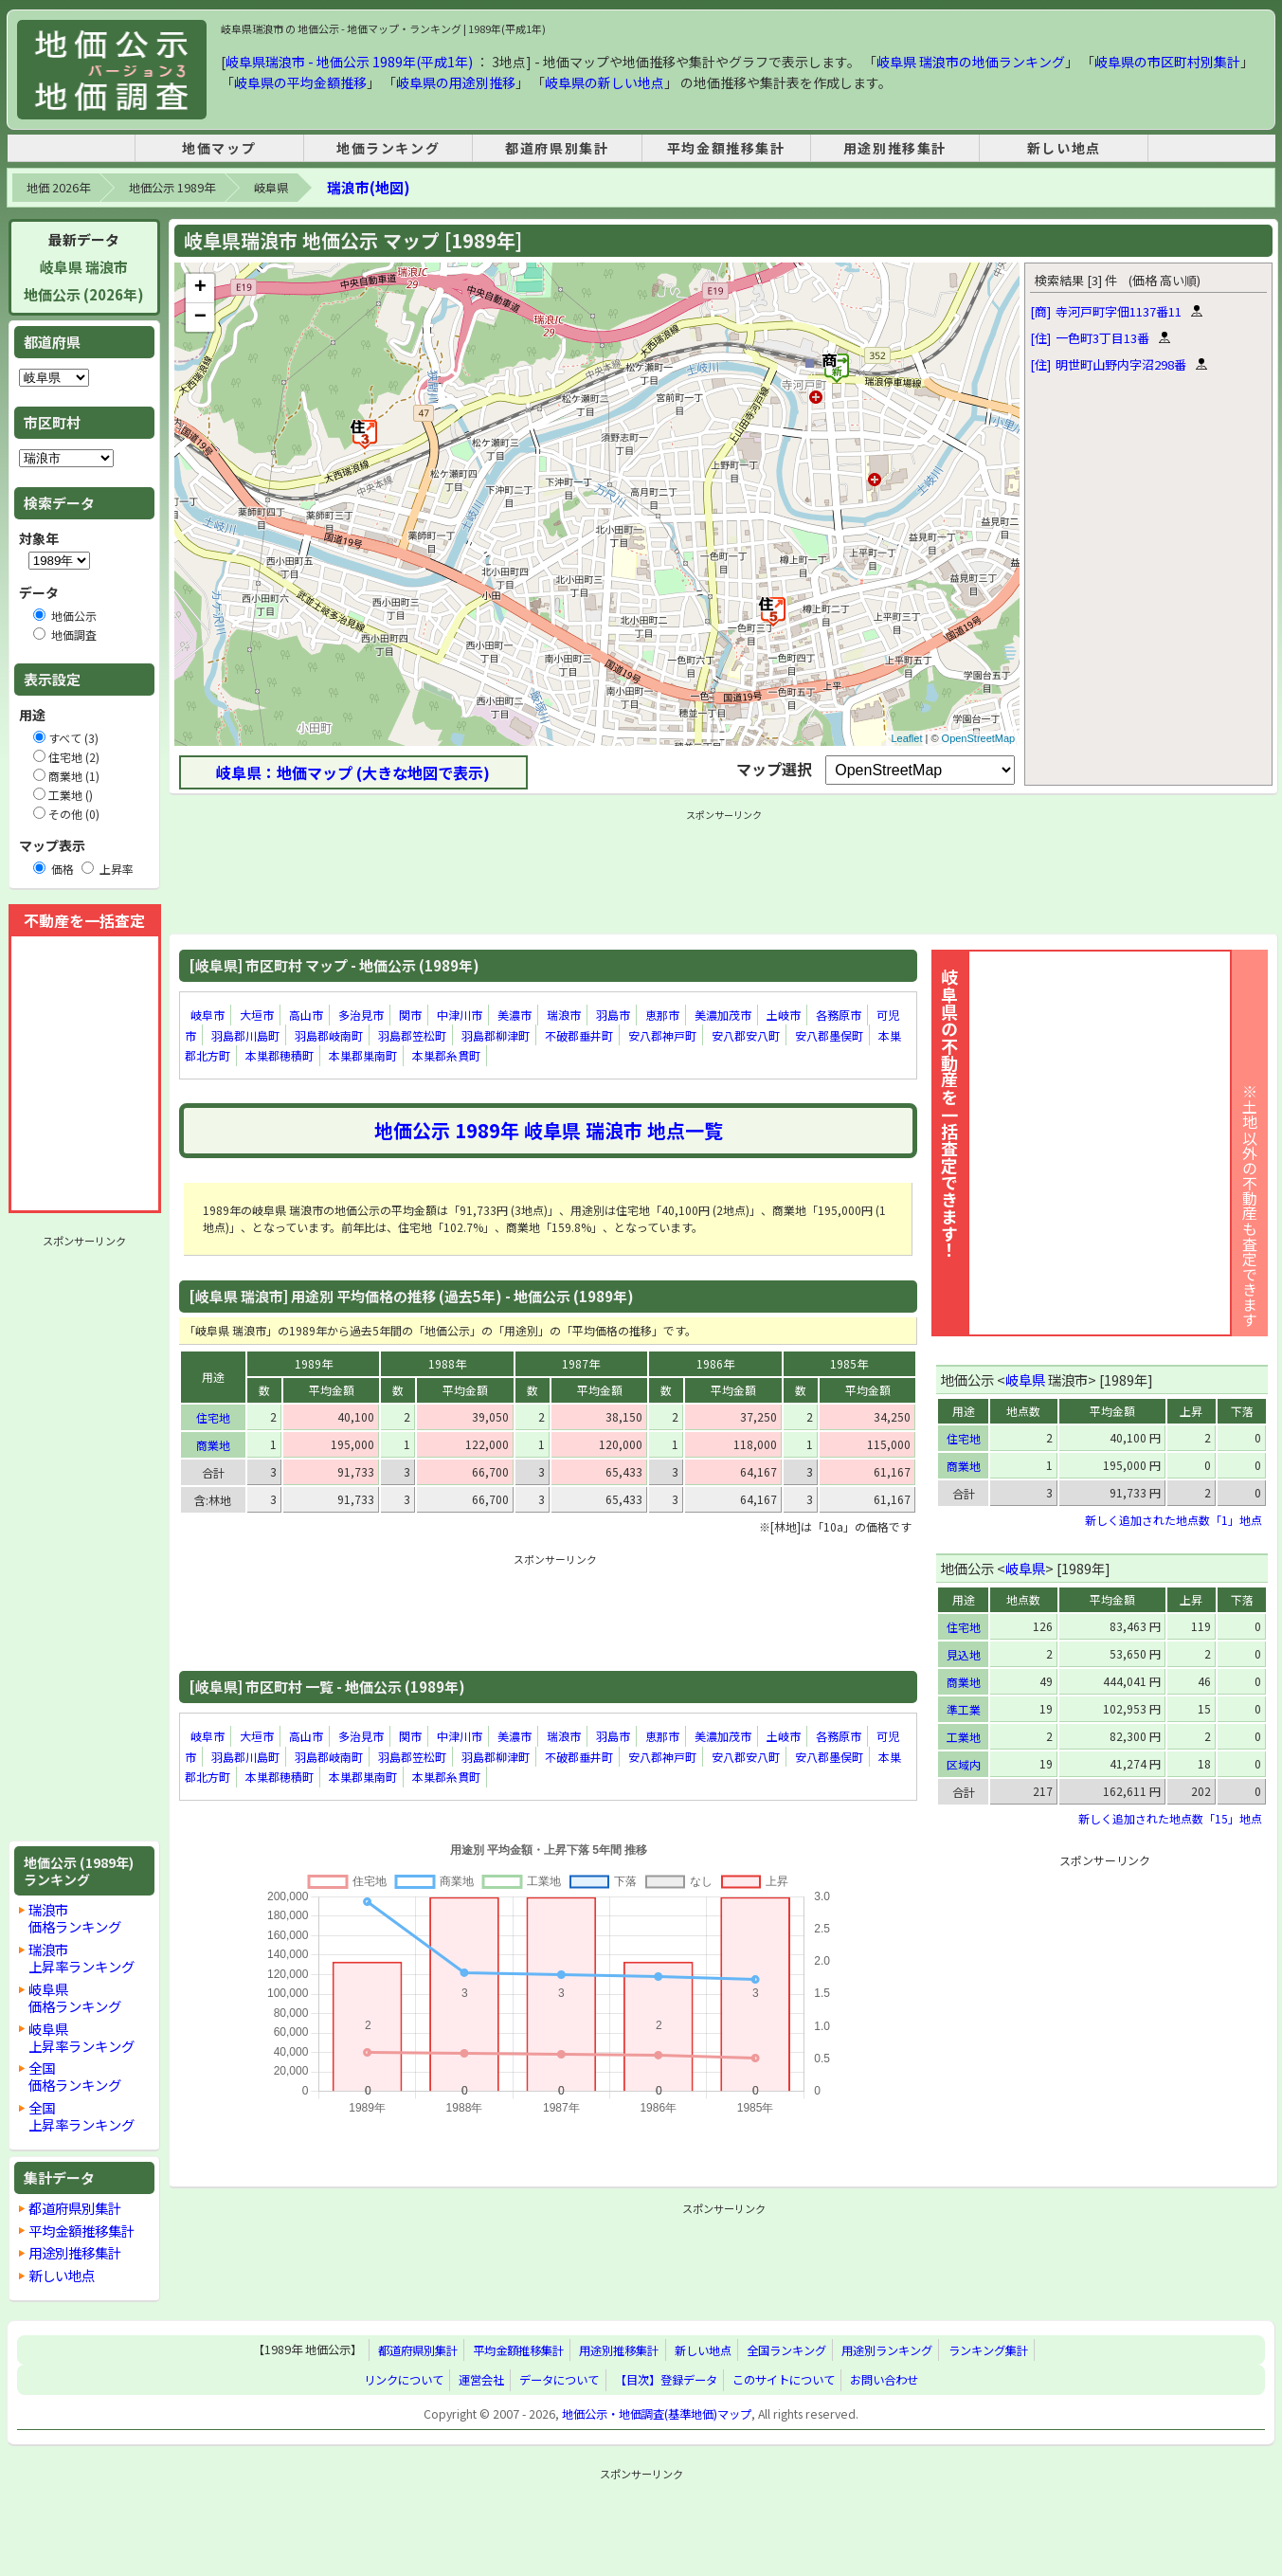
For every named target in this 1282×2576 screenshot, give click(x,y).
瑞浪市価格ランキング (74, 1917)
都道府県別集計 (556, 147)
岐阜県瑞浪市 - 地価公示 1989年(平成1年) (349, 61)
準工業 (964, 1709)
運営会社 (481, 2379)
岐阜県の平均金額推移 (300, 82)
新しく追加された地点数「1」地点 (1173, 1520)
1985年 (849, 1363)
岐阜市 (207, 1015)
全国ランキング (786, 2350)
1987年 (581, 1363)
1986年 (715, 1363)
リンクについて (403, 2379)
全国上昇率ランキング (81, 2115)
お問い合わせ (884, 2379)
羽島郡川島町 (245, 1035)
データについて (559, 2379)
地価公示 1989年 (172, 187)
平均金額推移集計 (726, 147)
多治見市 (361, 1015)
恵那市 (662, 1015)
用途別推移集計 (895, 147)
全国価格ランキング (74, 2076)
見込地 (964, 1654)
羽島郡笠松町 (412, 1035)
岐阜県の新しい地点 (604, 82)
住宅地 (213, 1417)
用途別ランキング (886, 2350)
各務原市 (838, 1015)
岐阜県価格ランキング (74, 1997)
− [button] (200, 317)
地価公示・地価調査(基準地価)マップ (656, 2413)
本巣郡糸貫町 (446, 1055)
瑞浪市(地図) (368, 187)
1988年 (447, 1363)
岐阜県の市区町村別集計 (1167, 61)
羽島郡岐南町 (329, 1035)
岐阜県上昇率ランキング (81, 2037)
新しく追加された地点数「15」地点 (1170, 1818)
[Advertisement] (84, 1538)
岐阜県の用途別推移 (455, 82)
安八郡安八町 (746, 1035)
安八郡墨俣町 (829, 1035)
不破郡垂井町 (579, 1035)
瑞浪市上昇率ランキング (81, 1957)
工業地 (964, 1737)
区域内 (964, 1764)
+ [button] (200, 288)
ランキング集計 (988, 2350)
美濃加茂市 (723, 1015)
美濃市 (514, 1015)
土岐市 (784, 1015)
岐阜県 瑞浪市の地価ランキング (970, 61)
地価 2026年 (58, 187)
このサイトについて (783, 2379)
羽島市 (613, 1015)
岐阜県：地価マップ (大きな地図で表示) (353, 772)
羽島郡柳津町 (495, 1035)
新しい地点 (1064, 147)
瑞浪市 (564, 1015)
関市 (410, 1015)
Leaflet (906, 738)
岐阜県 (271, 187)
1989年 (314, 1363)
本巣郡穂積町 (279, 1055)
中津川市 (459, 1015)
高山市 (306, 1015)
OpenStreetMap (979, 738)
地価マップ (219, 147)
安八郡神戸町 (662, 1035)
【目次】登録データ (666, 2379)
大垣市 (257, 1015)
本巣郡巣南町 (363, 1055)
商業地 (213, 1445)
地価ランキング (388, 147)
